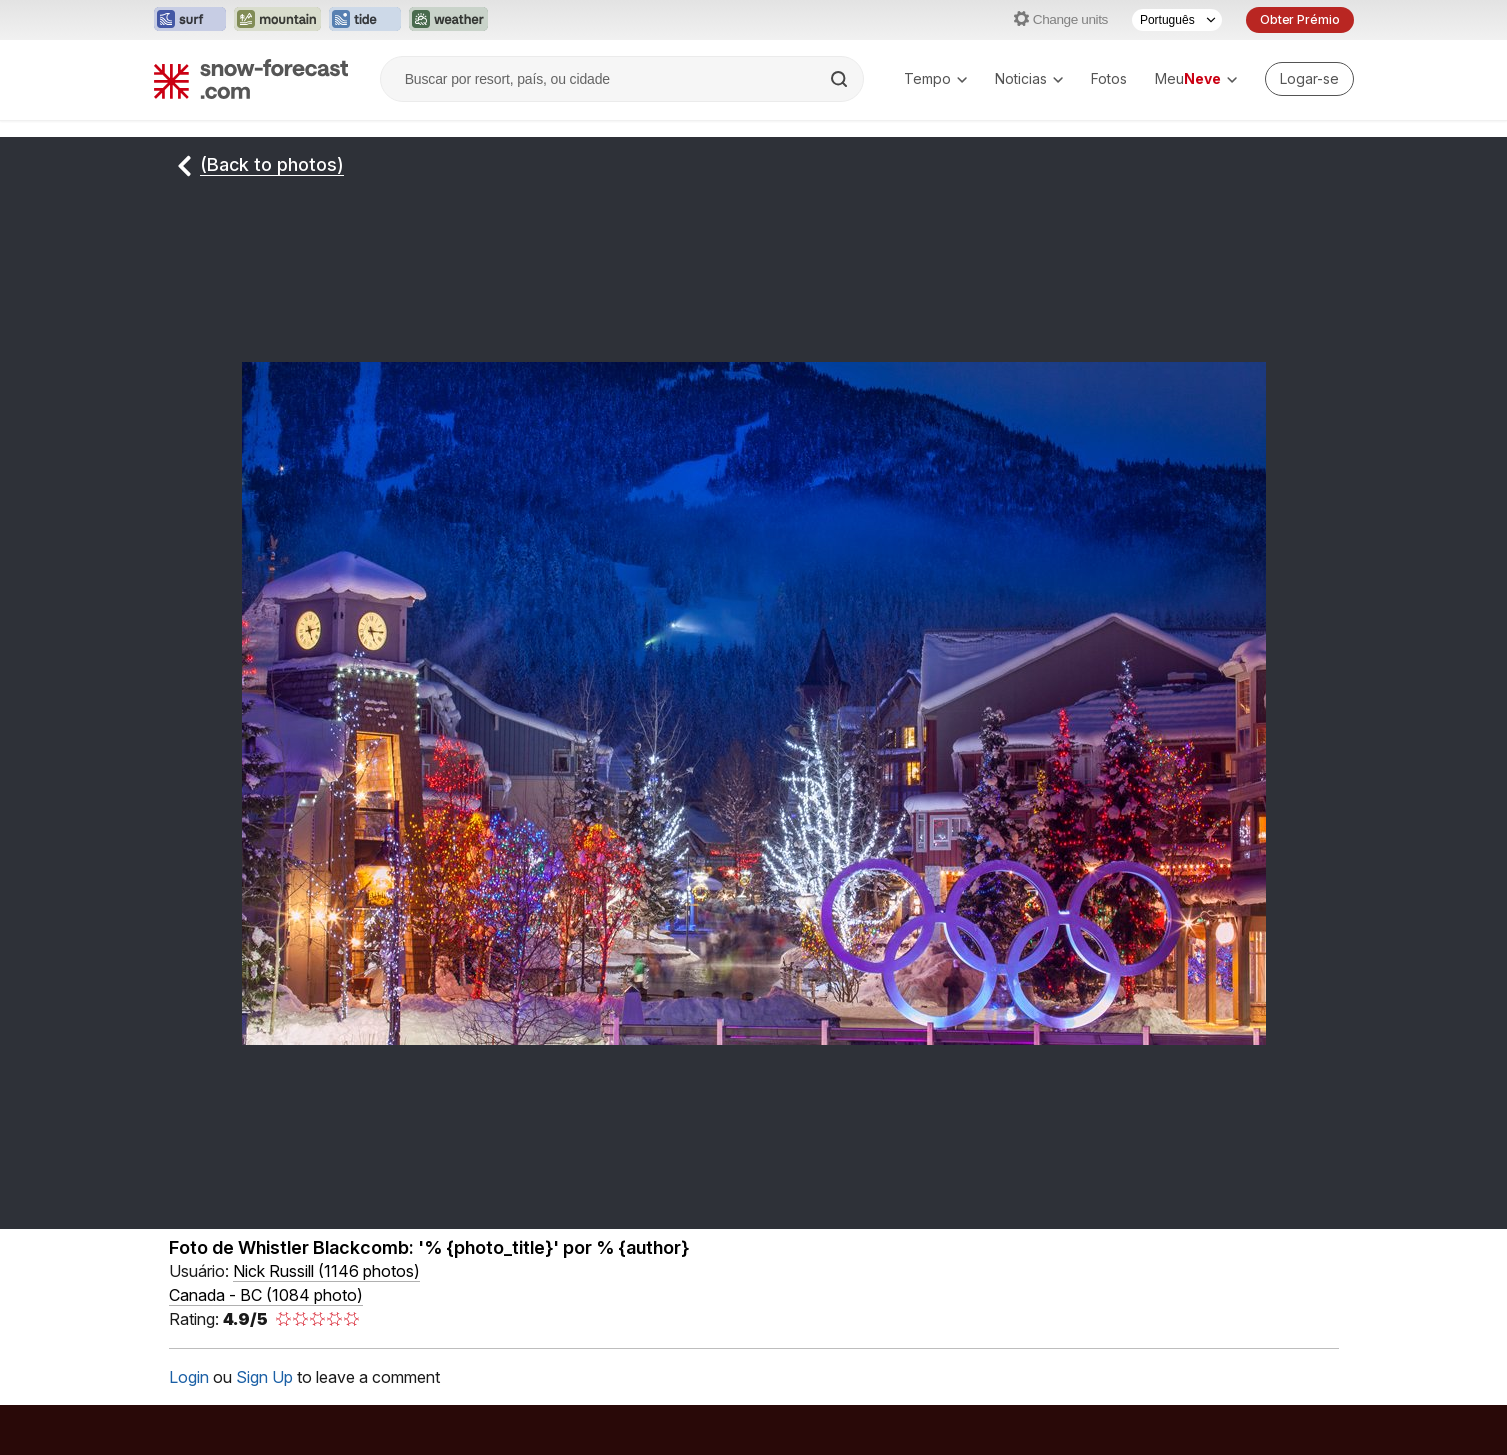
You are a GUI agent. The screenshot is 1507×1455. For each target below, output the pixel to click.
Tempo (935, 78)
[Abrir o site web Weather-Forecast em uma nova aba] (448, 20)
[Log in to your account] (1309, 79)
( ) (326, 1271)
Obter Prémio (1300, 19)
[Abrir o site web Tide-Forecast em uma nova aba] (365, 20)
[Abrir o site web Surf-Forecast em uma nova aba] (190, 20)
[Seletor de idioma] (1177, 20)
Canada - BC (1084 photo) (266, 1295)
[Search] (841, 79)
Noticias (1029, 78)
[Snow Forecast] (251, 79)
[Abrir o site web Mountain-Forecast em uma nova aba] (277, 20)
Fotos (1109, 78)
